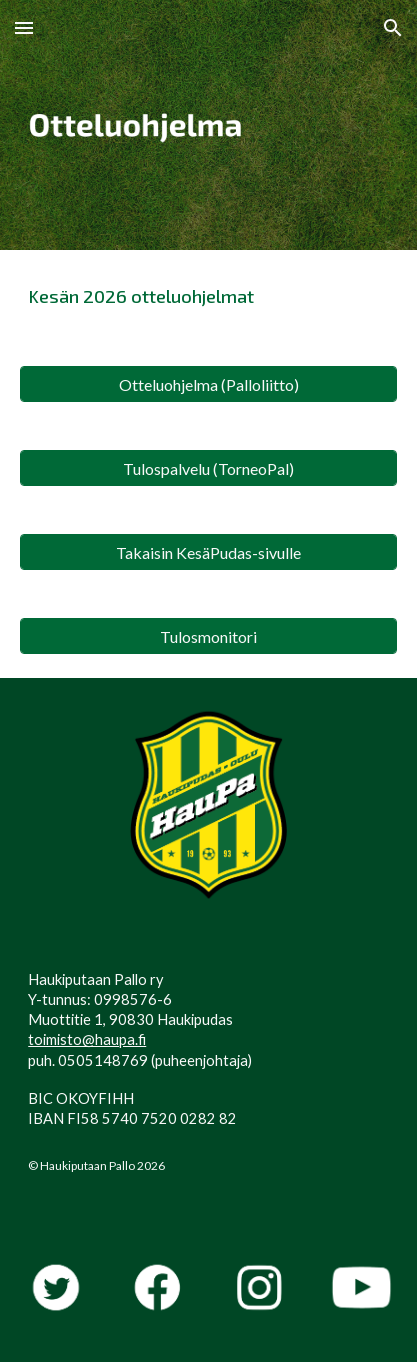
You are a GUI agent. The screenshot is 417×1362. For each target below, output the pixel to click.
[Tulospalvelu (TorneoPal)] (208, 468)
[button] (24, 27)
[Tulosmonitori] (208, 636)
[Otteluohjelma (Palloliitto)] (208, 384)
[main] (208, 296)
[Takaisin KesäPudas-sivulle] (208, 552)
